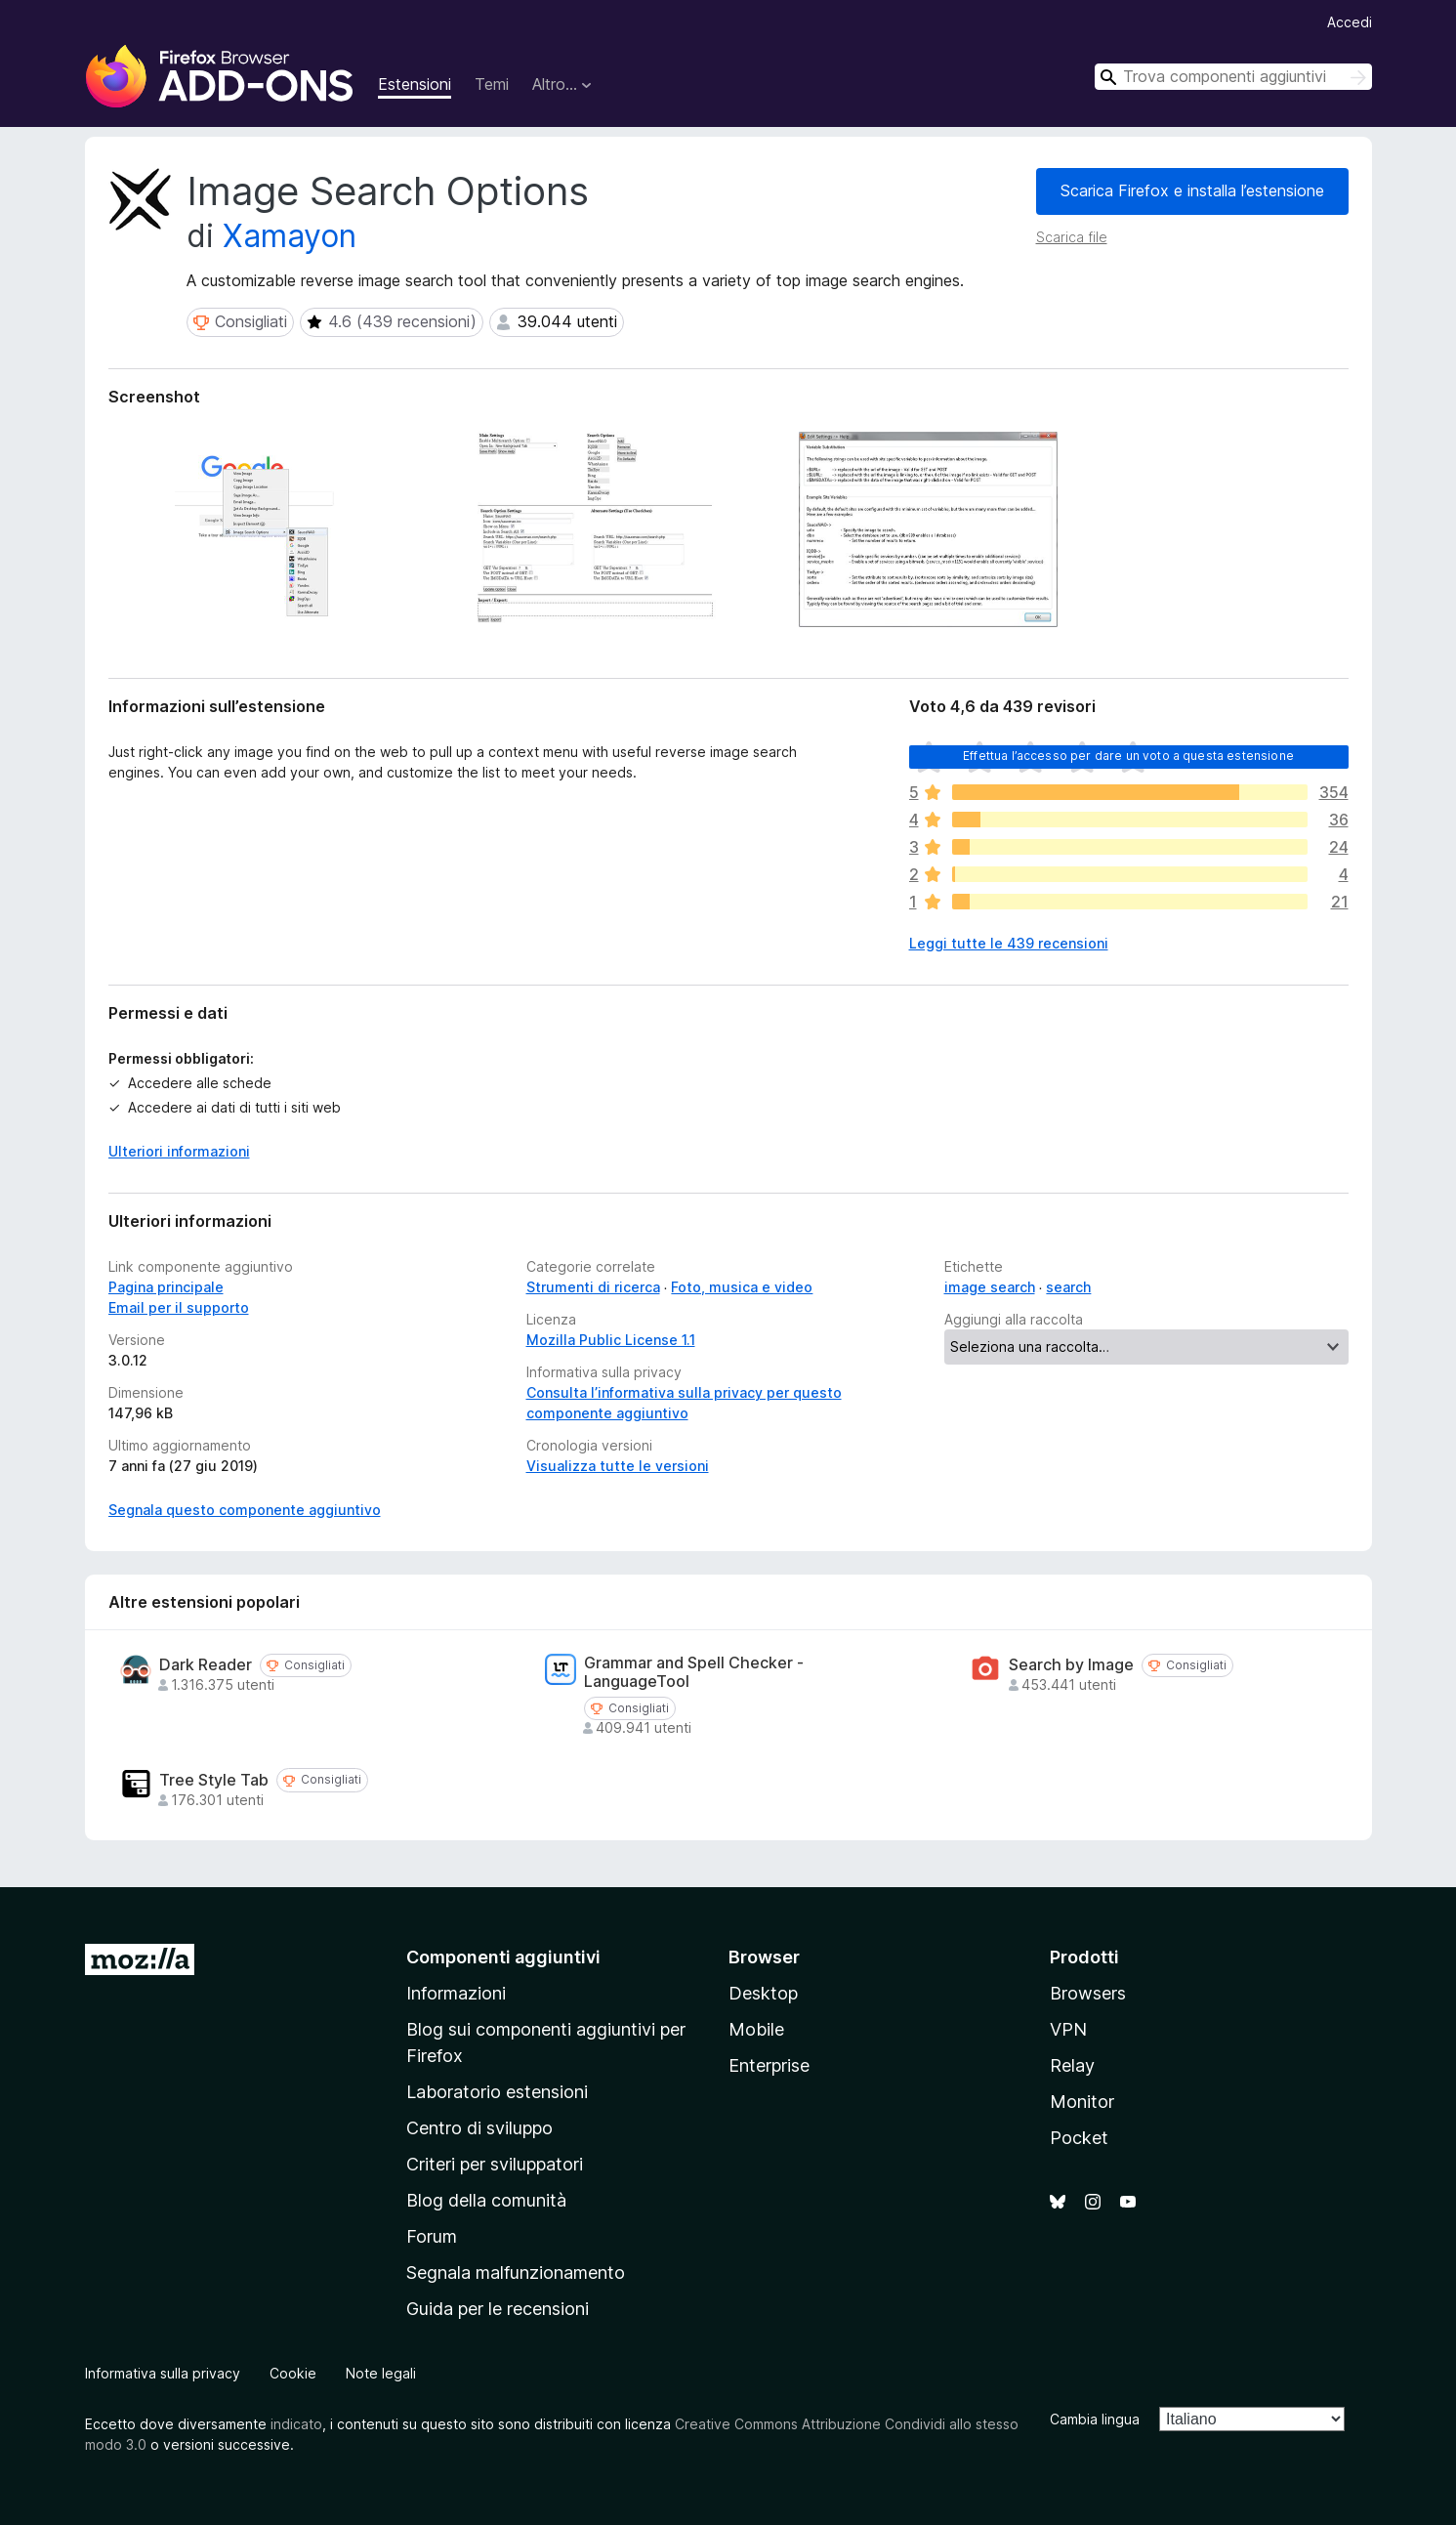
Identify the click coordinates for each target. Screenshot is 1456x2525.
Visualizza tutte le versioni (617, 1465)
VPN (1068, 2029)
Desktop (763, 1993)
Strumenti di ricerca (593, 1287)
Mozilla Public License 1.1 (610, 1339)
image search (989, 1287)
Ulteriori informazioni (179, 1151)
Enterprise (769, 2065)
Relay (1072, 2065)
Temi (492, 84)
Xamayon (289, 236)
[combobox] (1233, 76)
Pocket (1079, 2137)
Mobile (756, 2029)
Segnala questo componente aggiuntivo (244, 1509)
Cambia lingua (1095, 2419)
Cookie (293, 2373)
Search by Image (1071, 1665)
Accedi (1349, 22)
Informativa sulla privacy (162, 2373)
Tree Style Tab (214, 1780)
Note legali (381, 2373)
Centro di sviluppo (479, 2128)
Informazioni (456, 1993)
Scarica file (1071, 237)
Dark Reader (205, 1665)
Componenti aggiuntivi (503, 1957)
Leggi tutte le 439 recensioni (1008, 943)
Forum (431, 2236)
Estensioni (414, 84)
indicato (296, 2424)
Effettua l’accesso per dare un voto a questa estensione (1128, 755)
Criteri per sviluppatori (494, 2164)
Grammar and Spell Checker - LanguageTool (694, 1672)
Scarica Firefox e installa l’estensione (1192, 190)
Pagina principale (166, 1287)
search (1068, 1287)
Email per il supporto (178, 1307)
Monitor (1082, 2101)
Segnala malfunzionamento (515, 2272)
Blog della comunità (486, 2200)
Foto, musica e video (741, 1287)
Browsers (1088, 1993)
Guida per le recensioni (497, 2308)
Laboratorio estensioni (497, 2092)
